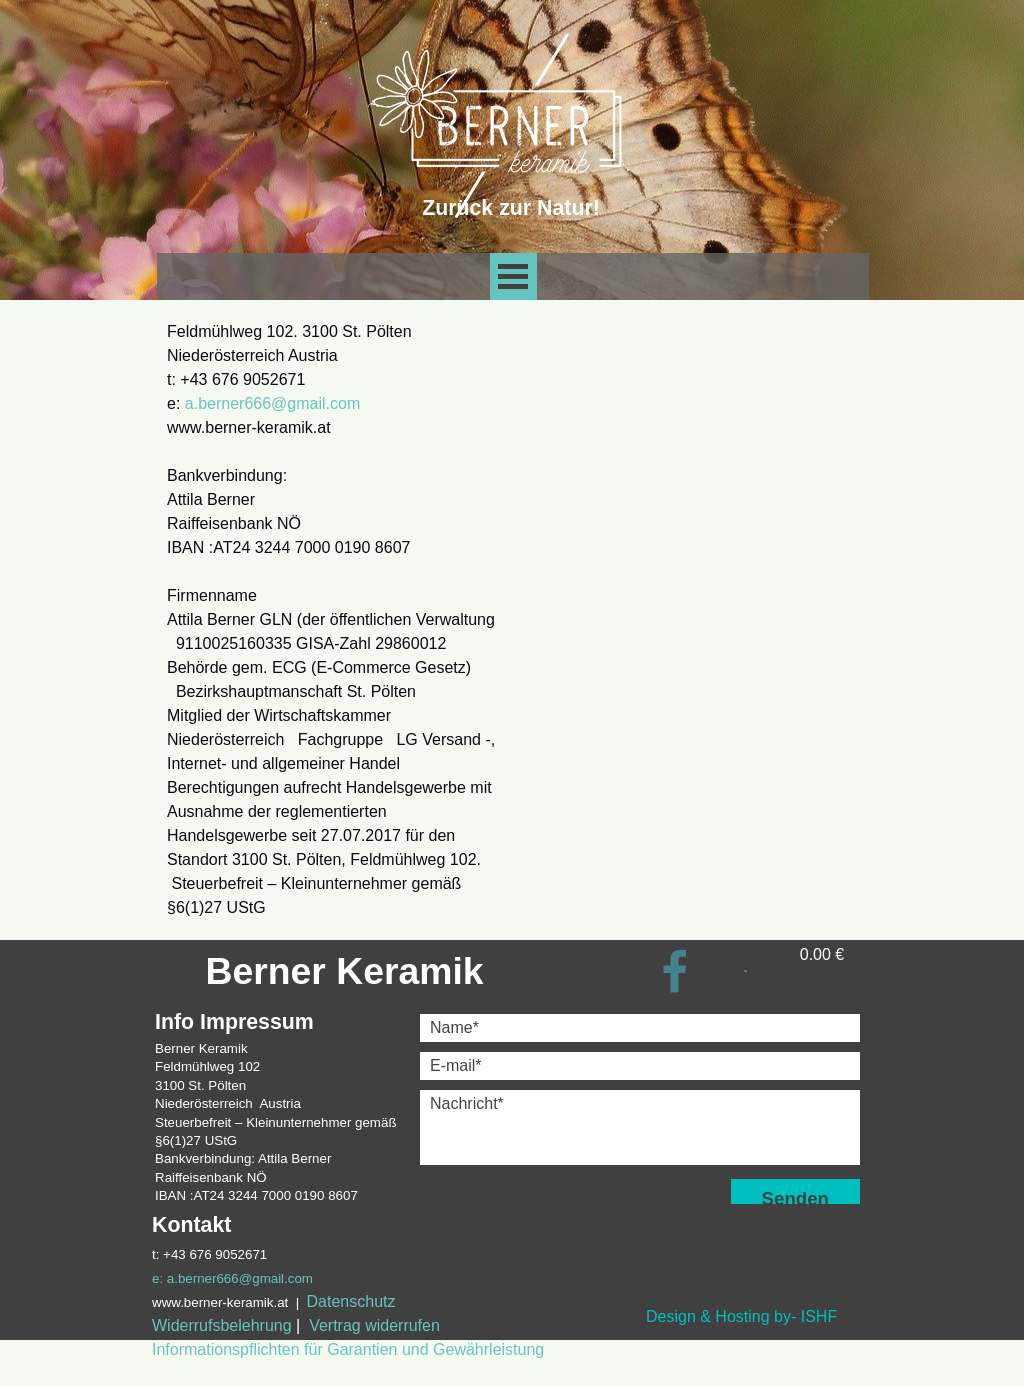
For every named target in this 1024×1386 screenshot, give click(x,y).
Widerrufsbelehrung (222, 1325)
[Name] (640, 1028)
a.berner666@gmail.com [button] (272, 403)
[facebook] (675, 971)
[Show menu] (513, 276)
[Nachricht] (640, 1127)
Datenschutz (351, 1301)
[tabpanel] (332, 620)
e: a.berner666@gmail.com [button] (232, 1278)
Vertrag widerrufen (374, 1325)
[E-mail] (640, 1066)
